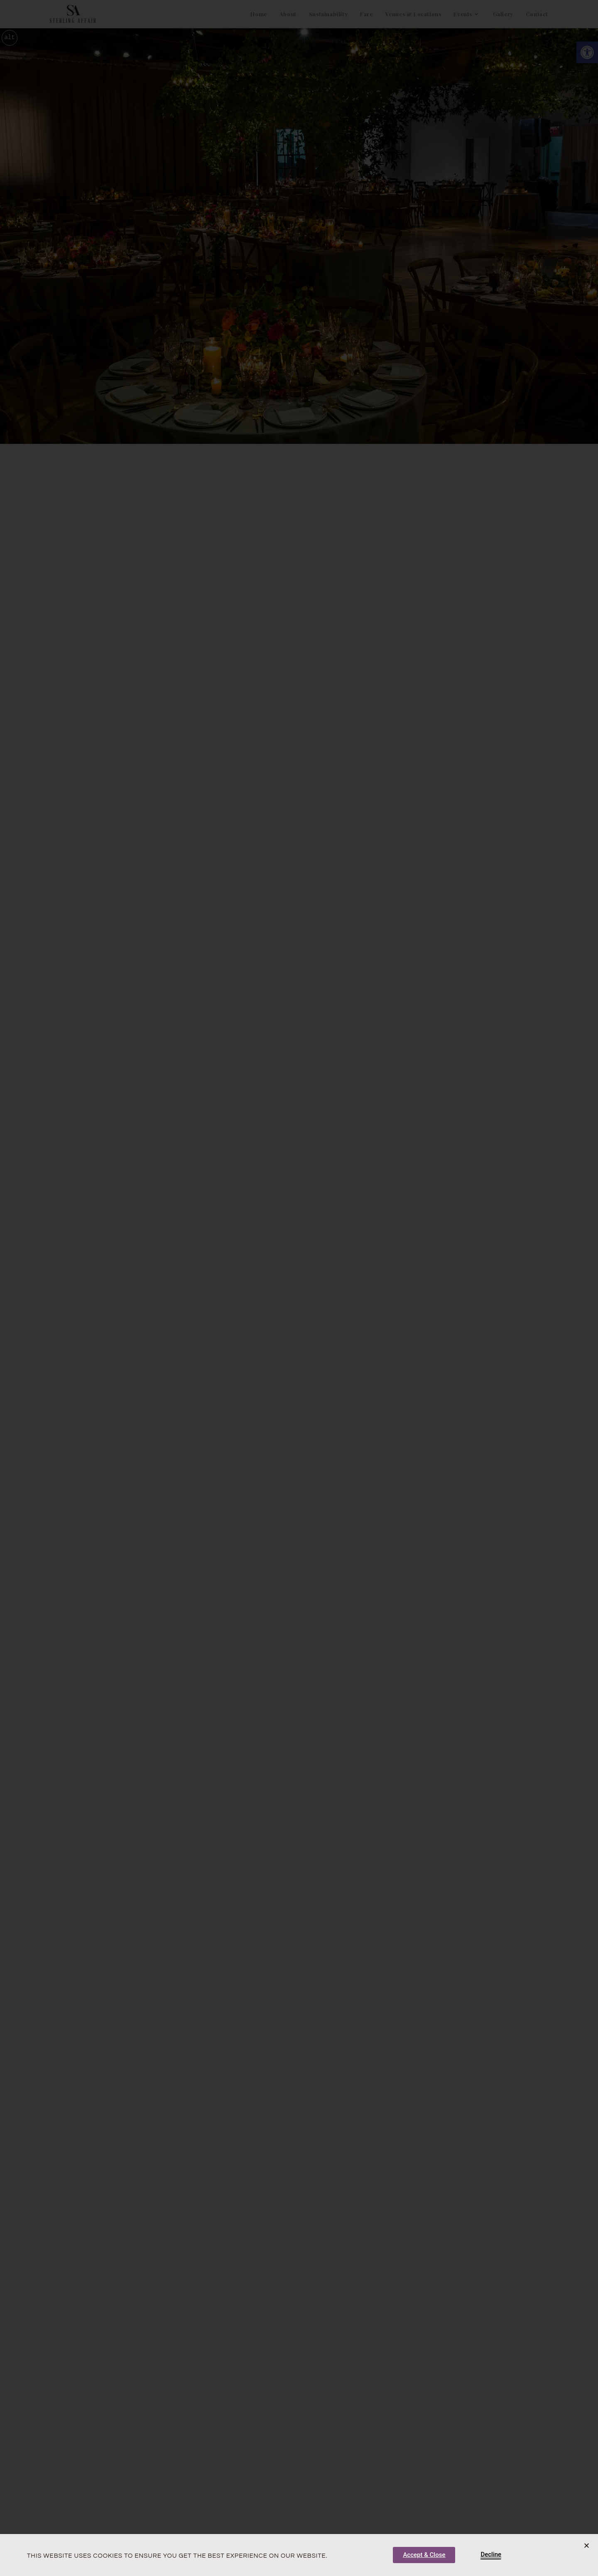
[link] (424, 2555)
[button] (586, 2545)
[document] (299, 1288)
